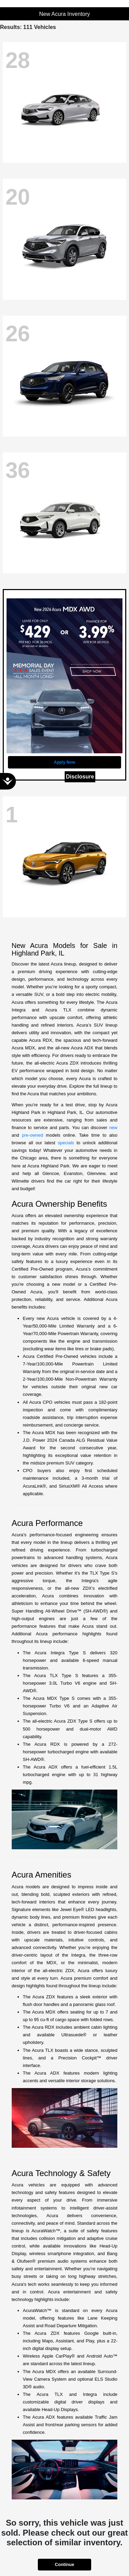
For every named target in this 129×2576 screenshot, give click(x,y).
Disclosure (80, 777)
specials (66, 1142)
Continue (64, 2564)
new (113, 1127)
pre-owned (32, 1135)
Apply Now (64, 762)
